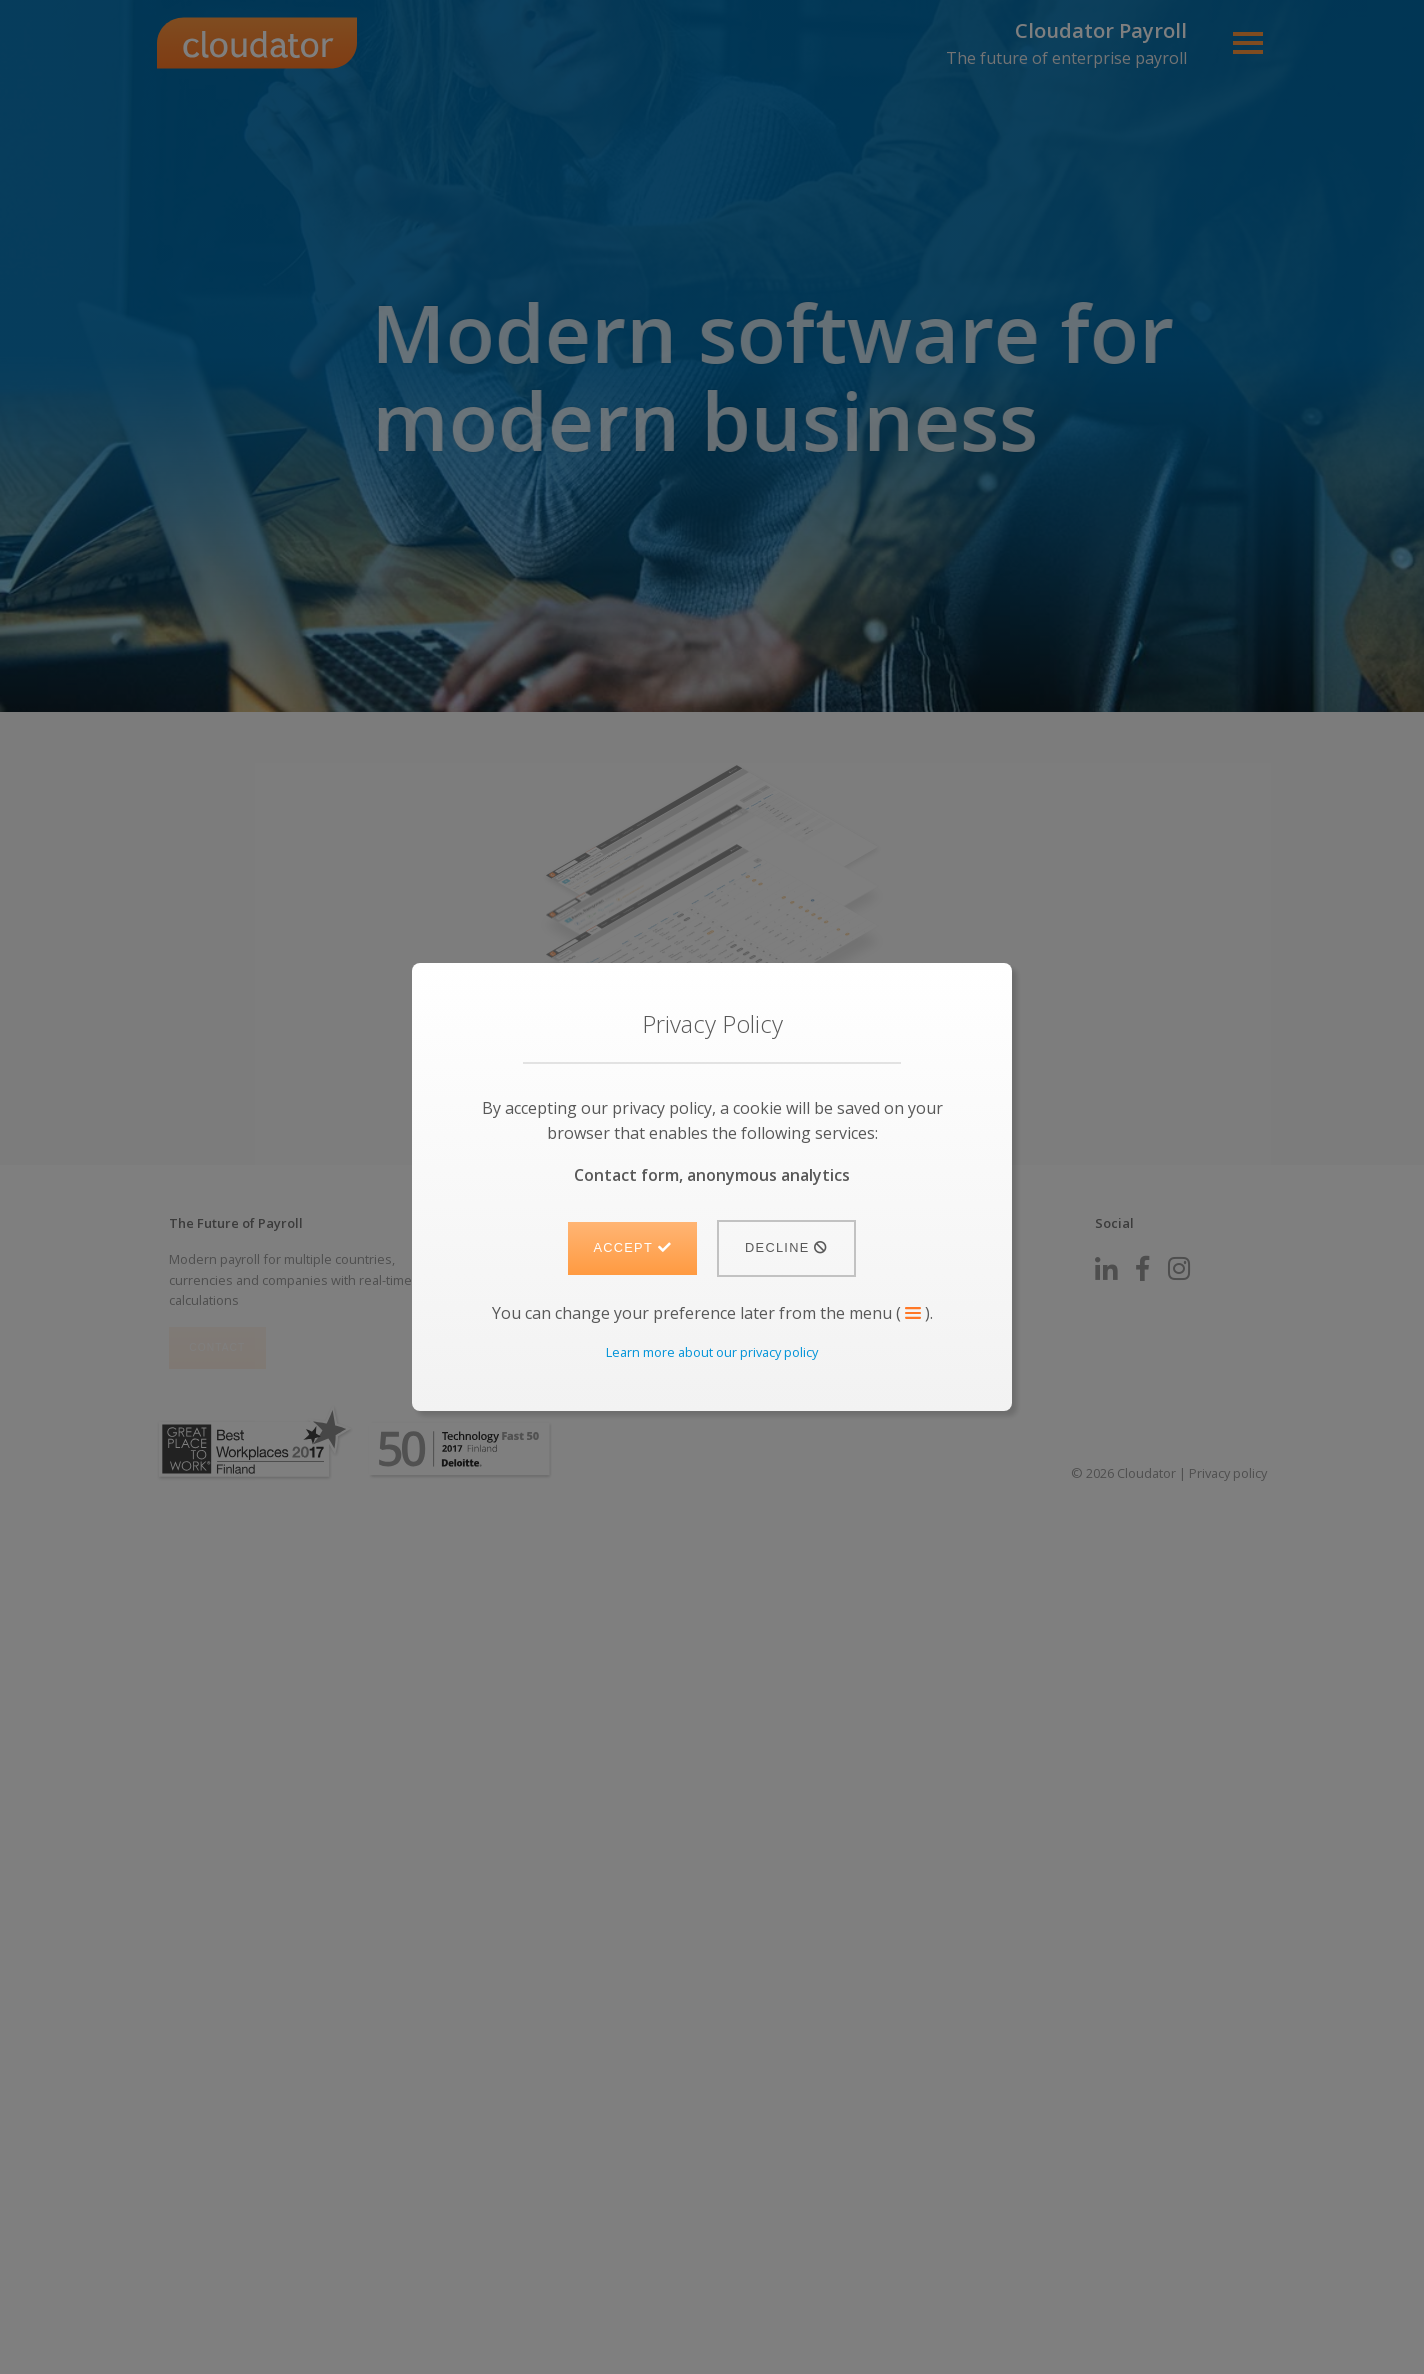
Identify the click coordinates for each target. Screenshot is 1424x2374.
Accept (632, 1247)
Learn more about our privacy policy (712, 1352)
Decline (787, 1247)
